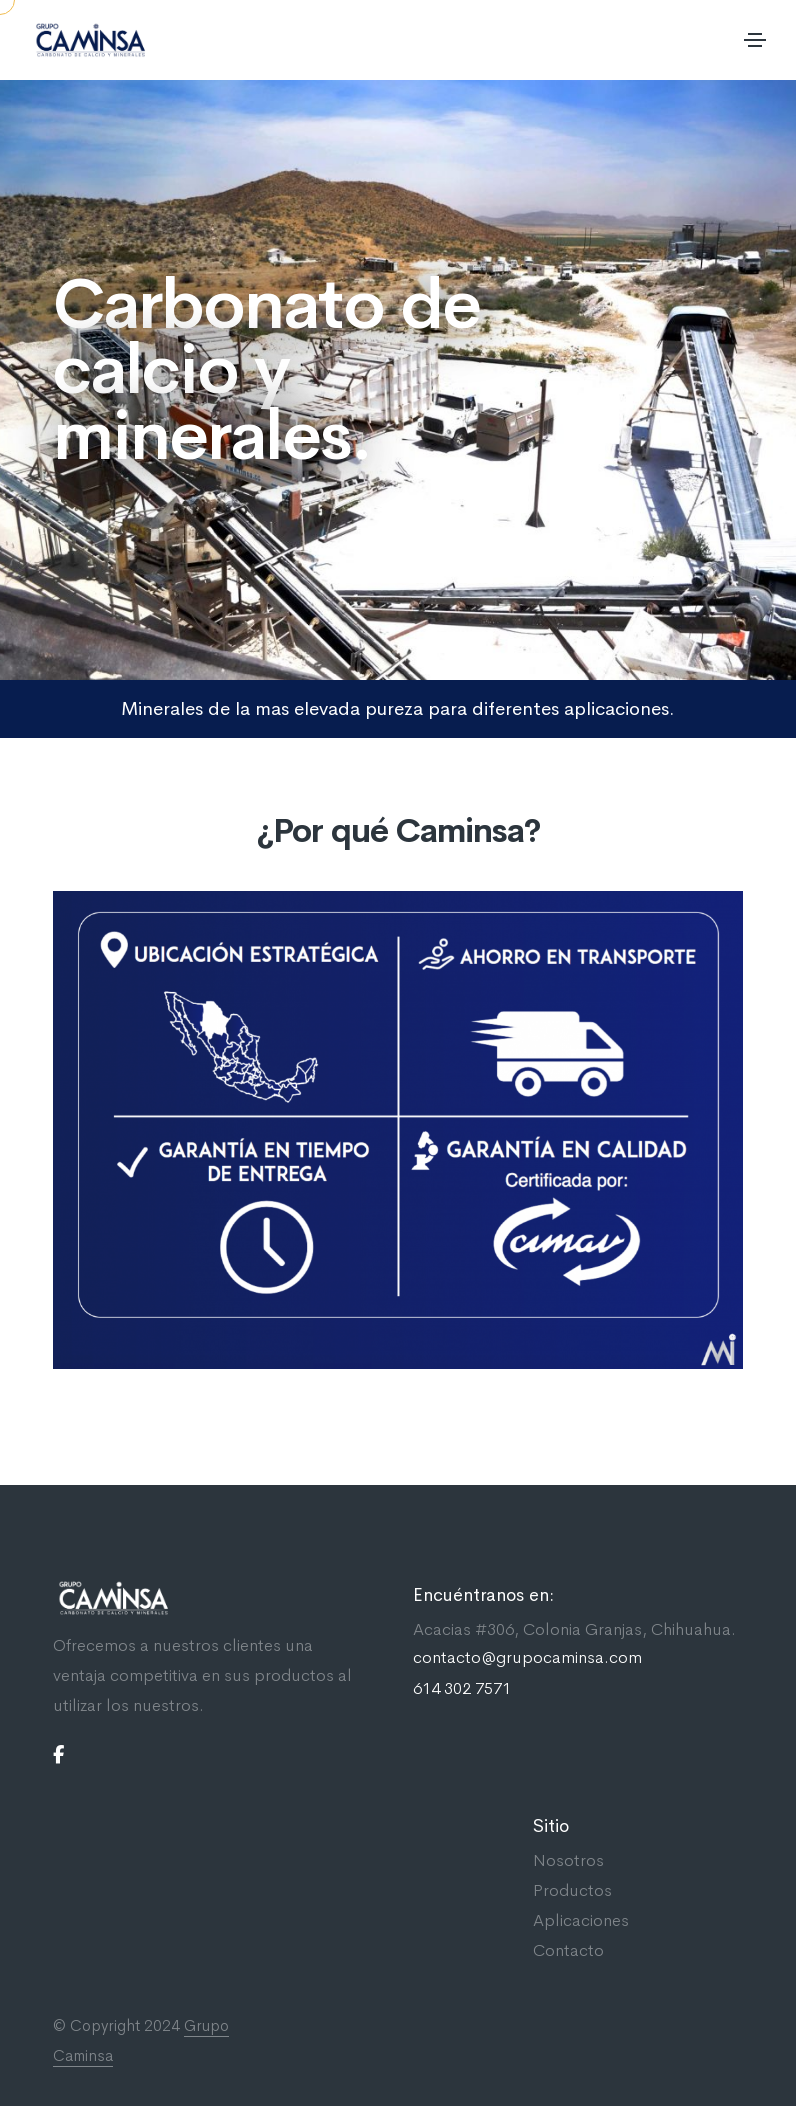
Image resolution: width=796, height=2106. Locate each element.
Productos (572, 1890)
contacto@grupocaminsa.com (527, 1658)
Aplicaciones (581, 1920)
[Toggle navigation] (755, 40)
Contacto (568, 1950)
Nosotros (568, 1860)
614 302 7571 (462, 1689)
